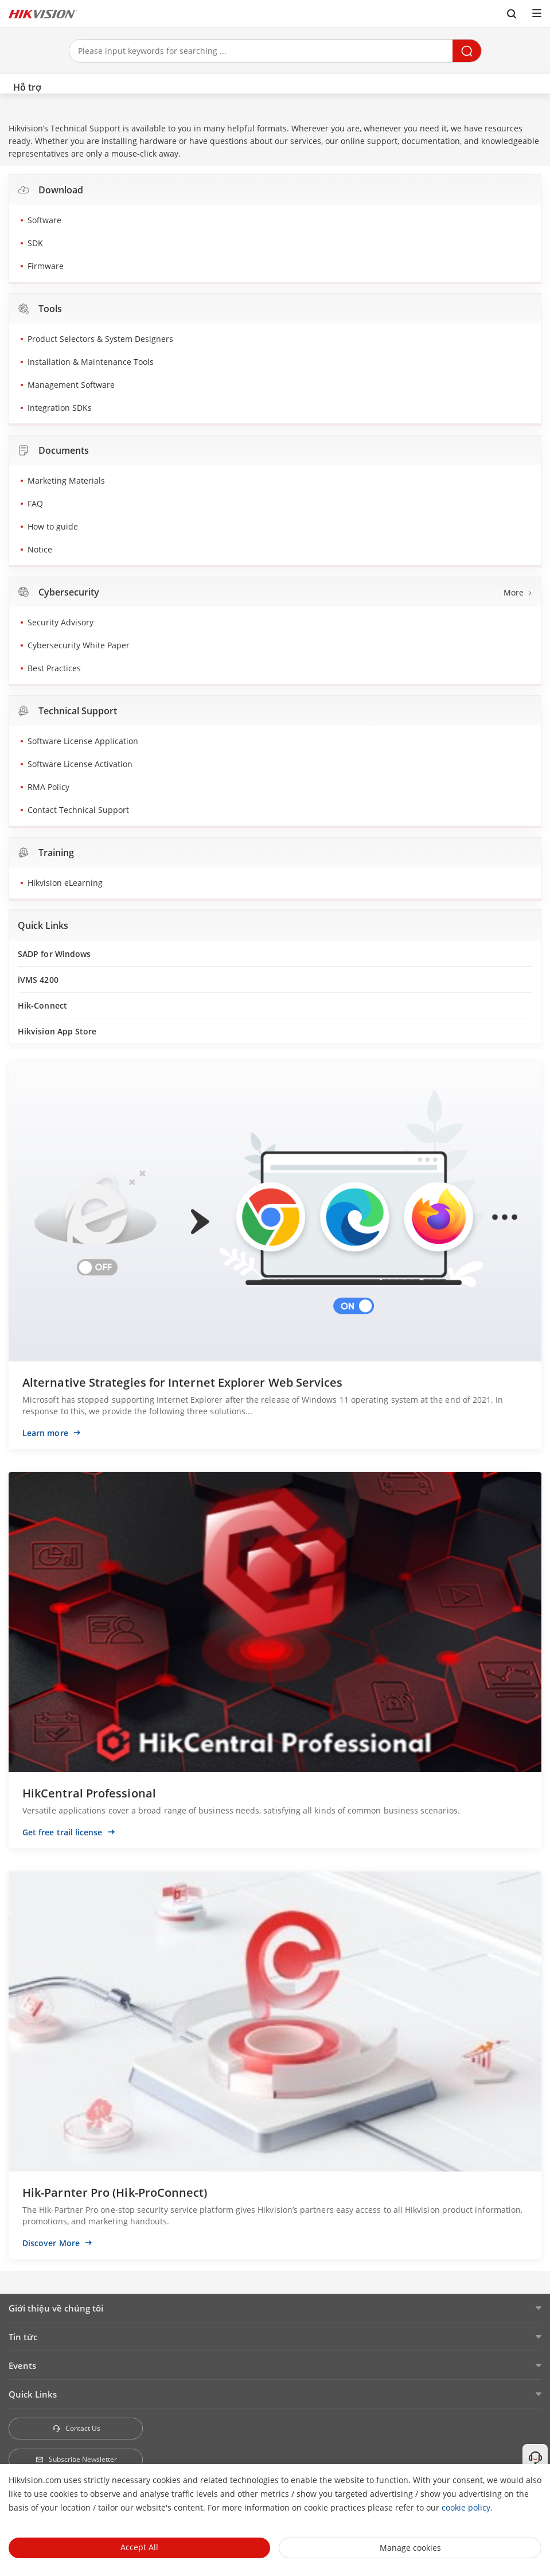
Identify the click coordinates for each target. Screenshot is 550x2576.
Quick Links (33, 2394)
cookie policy (466, 2507)
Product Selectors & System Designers (100, 338)
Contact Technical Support (78, 809)
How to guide (53, 526)
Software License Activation (80, 763)
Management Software (71, 384)
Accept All (139, 2547)
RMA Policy (48, 786)
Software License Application (83, 741)
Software (44, 220)
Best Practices (54, 668)
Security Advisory (60, 622)
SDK (35, 243)
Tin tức (23, 2336)
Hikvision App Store (57, 1031)
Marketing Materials (66, 480)
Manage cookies (410, 2547)
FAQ (35, 503)
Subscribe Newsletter (76, 2459)
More (514, 592)
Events (22, 2365)
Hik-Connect (42, 1005)
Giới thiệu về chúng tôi (56, 2308)
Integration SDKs (60, 407)
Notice (40, 549)
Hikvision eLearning (65, 882)
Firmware (46, 265)
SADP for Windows (54, 953)
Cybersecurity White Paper (79, 645)
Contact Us (76, 2428)
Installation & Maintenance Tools (91, 361)
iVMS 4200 (38, 979)
